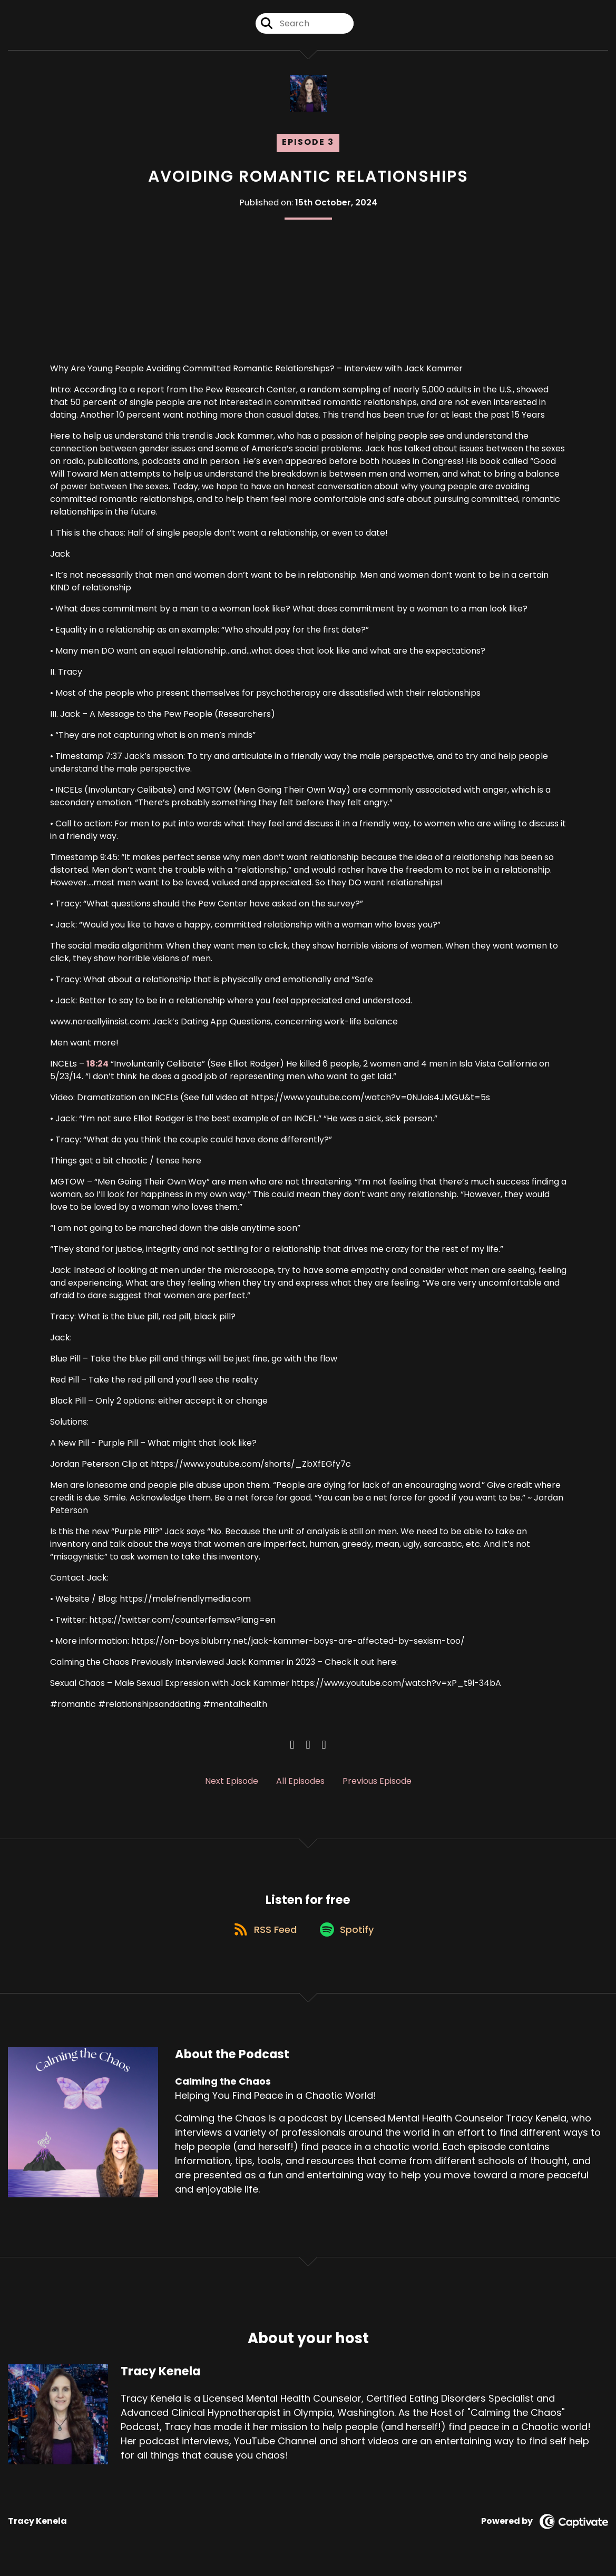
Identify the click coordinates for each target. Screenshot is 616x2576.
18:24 (97, 1064)
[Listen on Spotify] (349, 1935)
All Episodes (300, 1781)
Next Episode (231, 1781)
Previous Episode (377, 1781)
